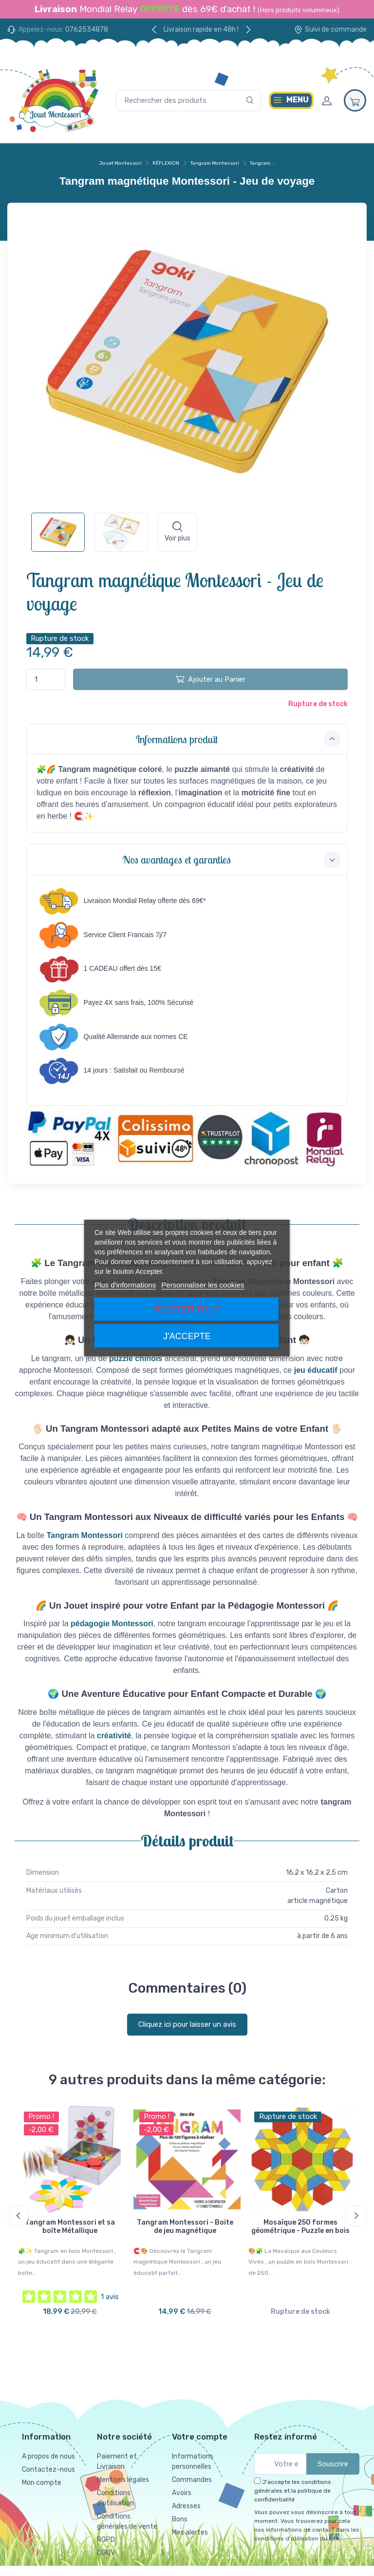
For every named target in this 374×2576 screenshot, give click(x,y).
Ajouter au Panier (210, 678)
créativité (114, 1735)
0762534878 (86, 29)
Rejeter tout (187, 1309)
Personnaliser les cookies (202, 1285)
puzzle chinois (135, 1358)
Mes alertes (190, 2527)
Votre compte (199, 2431)
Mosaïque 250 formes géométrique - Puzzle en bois (300, 2226)
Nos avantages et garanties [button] (231, 859)
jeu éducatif (315, 1370)
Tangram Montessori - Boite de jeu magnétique (185, 2226)
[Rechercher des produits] (188, 101)
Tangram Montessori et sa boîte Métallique (70, 2226)
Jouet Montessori (120, 163)
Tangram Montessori (85, 1535)
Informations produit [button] (238, 739)
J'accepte (186, 1336)
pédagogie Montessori (112, 1623)
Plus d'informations (125, 1285)
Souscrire (333, 2458)
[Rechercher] (250, 101)
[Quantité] (45, 680)
